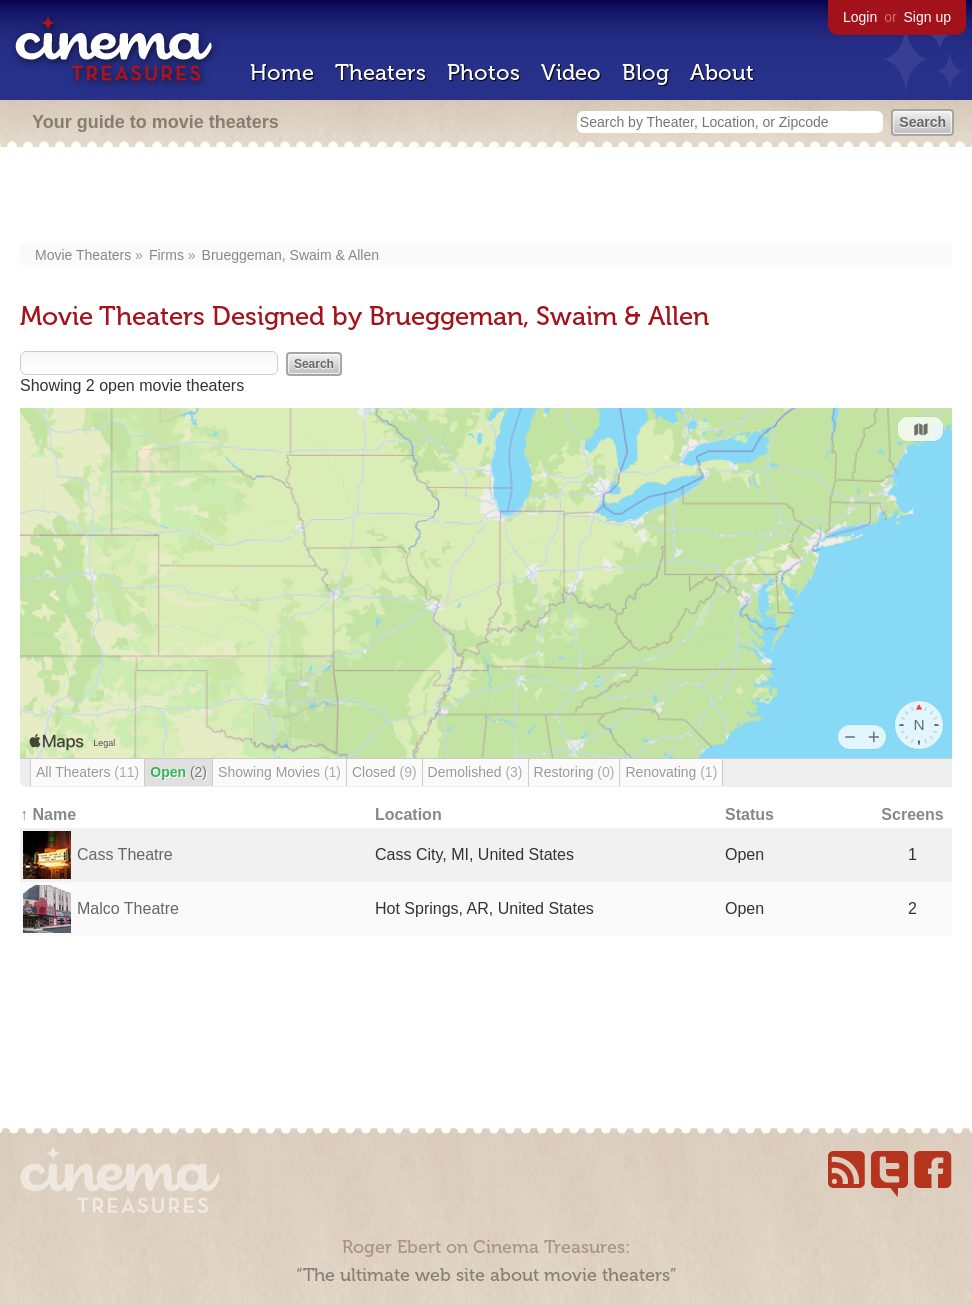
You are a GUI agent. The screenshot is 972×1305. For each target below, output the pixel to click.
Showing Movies (279, 772)
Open (178, 772)
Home (282, 72)
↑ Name (48, 814)
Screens (912, 814)
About (722, 72)
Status (749, 814)
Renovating (671, 772)
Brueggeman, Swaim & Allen (290, 255)
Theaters (380, 72)
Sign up (927, 17)
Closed (384, 772)
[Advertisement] (486, 197)
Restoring (574, 772)
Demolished (475, 772)
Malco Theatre (128, 908)
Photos (483, 72)
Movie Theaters (83, 255)
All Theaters (87, 772)
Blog (645, 72)
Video (571, 72)
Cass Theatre (125, 854)
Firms (166, 255)
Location (408, 814)
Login (860, 17)
